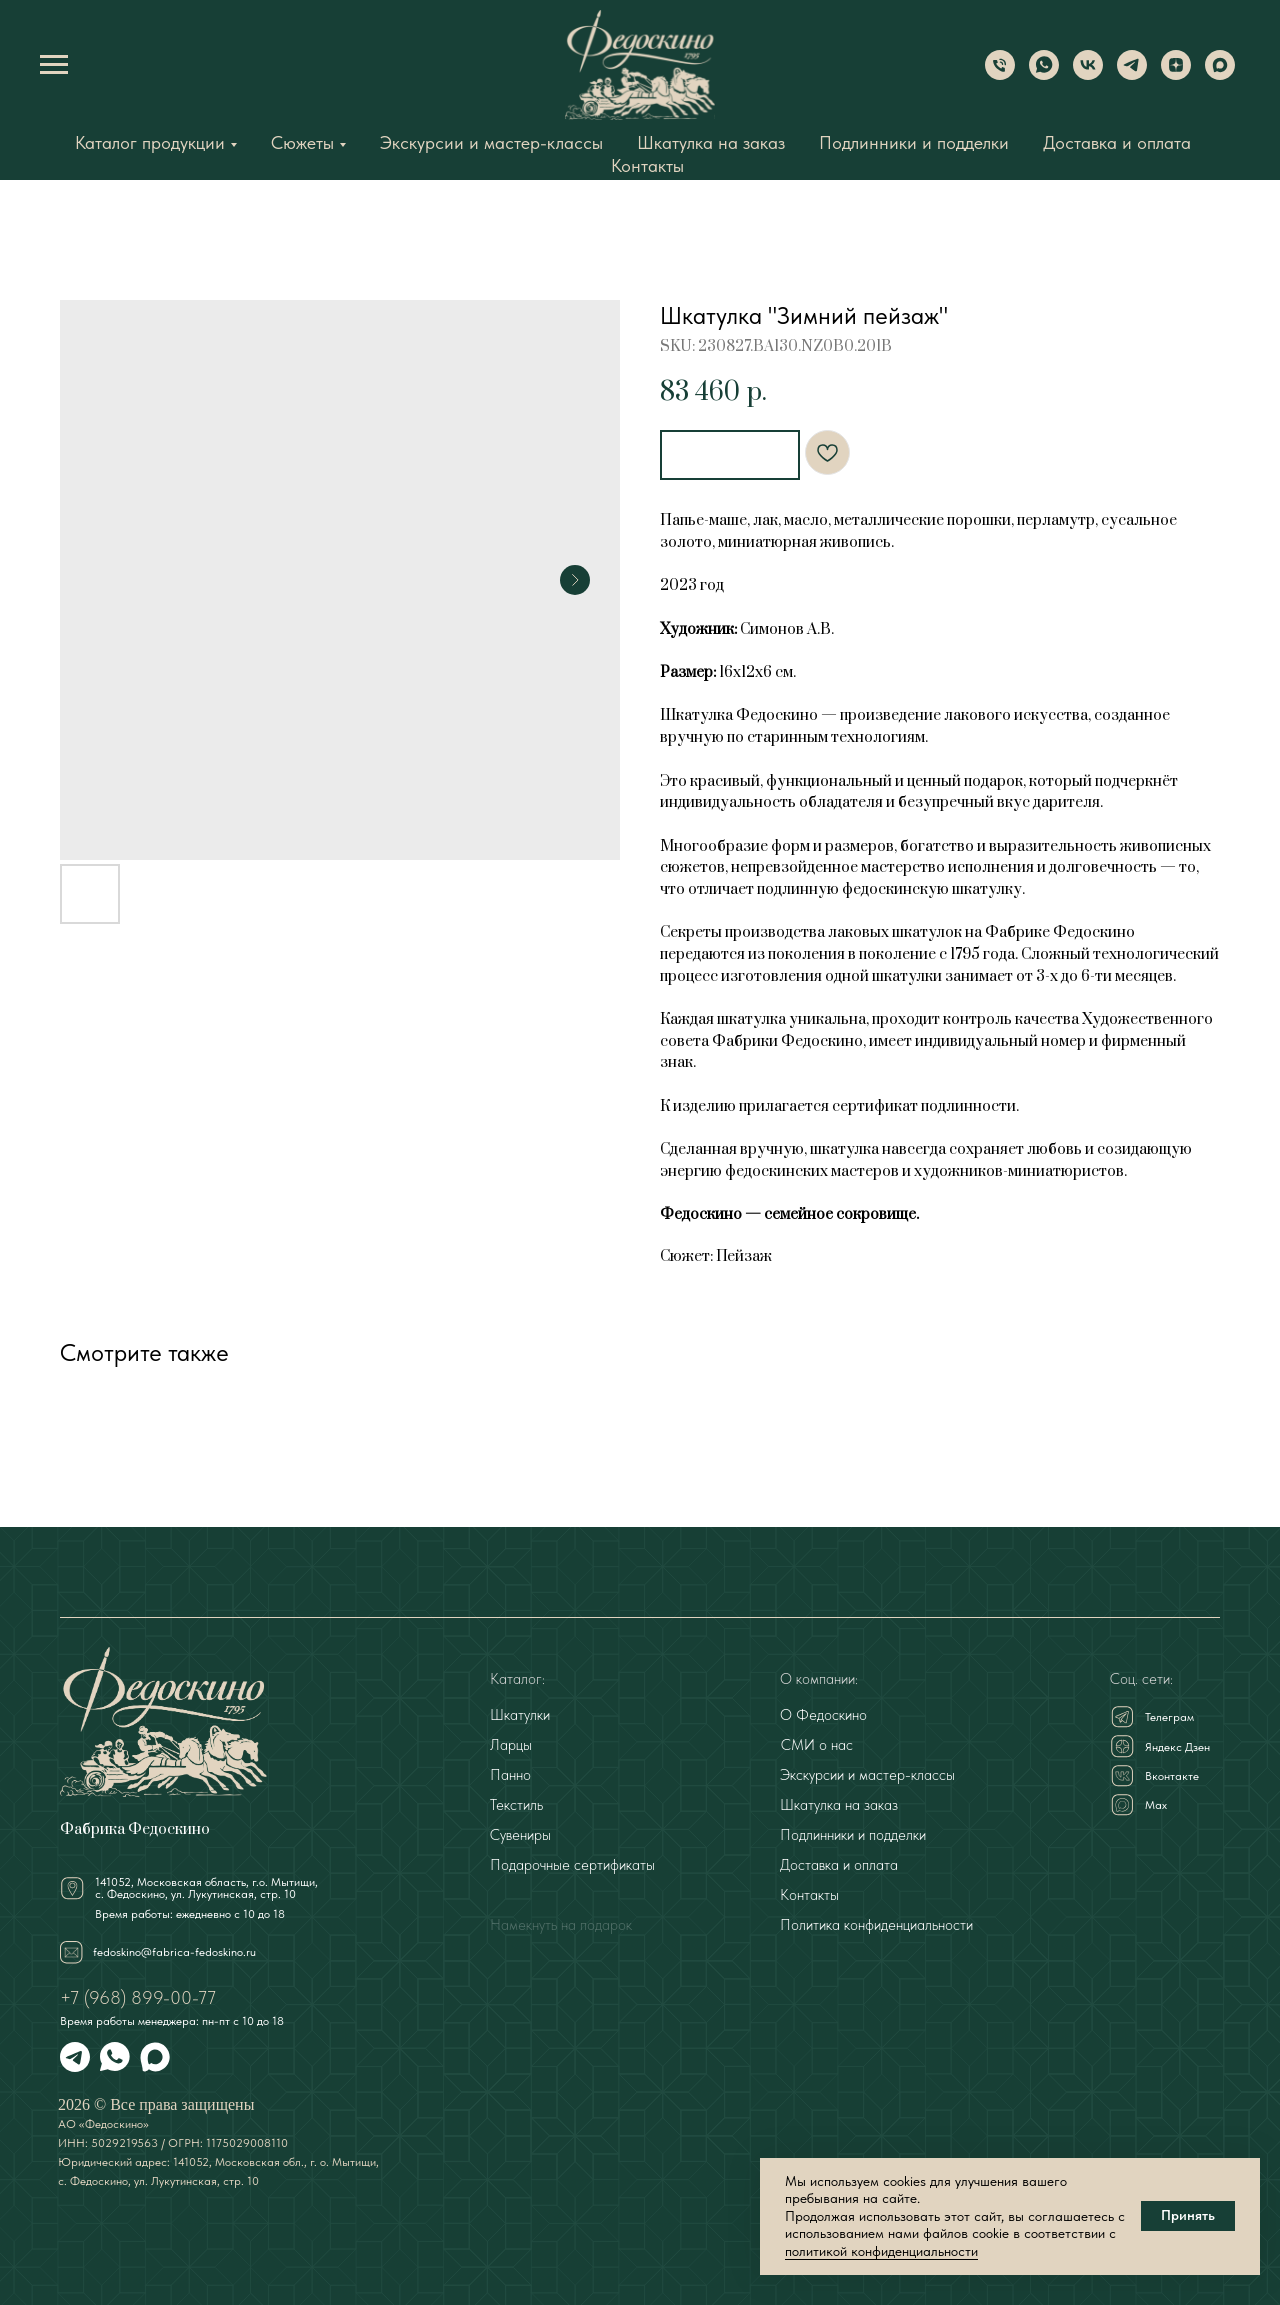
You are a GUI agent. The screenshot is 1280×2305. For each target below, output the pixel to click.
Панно (510, 1773)
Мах (1156, 1803)
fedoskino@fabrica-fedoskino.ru (174, 1950)
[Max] (1220, 74)
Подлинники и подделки (914, 142)
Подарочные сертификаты (572, 1863)
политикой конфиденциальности (881, 2251)
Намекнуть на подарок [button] (561, 1923)
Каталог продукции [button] (150, 142)
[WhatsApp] (1044, 74)
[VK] (1088, 74)
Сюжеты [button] (302, 142)
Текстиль (516, 1803)
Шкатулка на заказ (711, 142)
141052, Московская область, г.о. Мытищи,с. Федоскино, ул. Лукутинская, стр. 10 (206, 1886)
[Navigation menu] (54, 65)
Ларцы (511, 1743)
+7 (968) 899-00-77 (138, 1995)
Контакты (647, 165)
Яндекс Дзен (1177, 1745)
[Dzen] (1176, 74)
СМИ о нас (817, 1743)
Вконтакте (1172, 1774)
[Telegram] (1132, 74)
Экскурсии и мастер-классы (491, 142)
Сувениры (520, 1833)
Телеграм (1169, 1715)
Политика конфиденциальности (876, 1923)
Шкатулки (520, 1713)
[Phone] (1000, 74)
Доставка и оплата (1117, 142)
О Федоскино (823, 1713)
